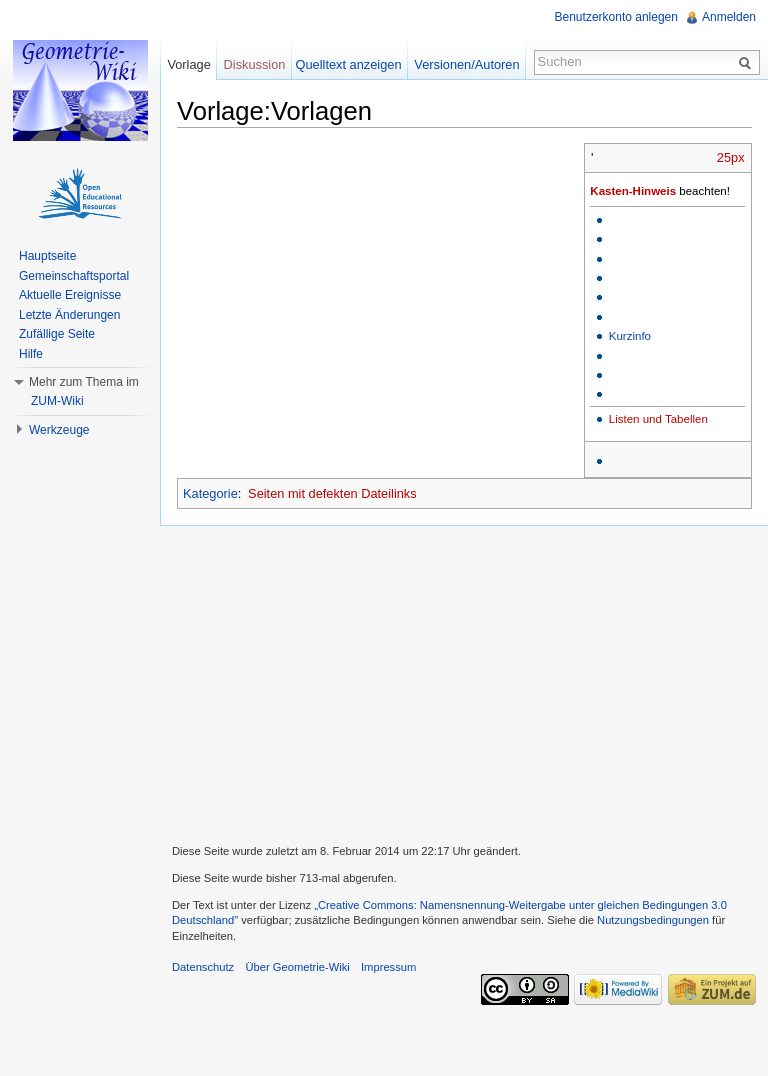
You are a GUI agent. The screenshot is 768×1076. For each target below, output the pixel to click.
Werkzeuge (59, 430)
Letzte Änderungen (69, 315)
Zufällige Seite (57, 334)
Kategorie (210, 493)
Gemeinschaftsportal (74, 276)
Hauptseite (47, 256)
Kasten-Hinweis (633, 191)
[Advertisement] (464, 682)
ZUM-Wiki (57, 401)
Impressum (388, 967)
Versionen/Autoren (466, 64)
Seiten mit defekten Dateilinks (332, 493)
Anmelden (729, 17)
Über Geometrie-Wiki (297, 967)
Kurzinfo (630, 336)
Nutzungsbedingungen (653, 920)
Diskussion (255, 64)
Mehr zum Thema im (84, 382)
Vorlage (188, 64)
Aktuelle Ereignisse (70, 295)
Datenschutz (203, 967)
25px (731, 157)
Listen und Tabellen (658, 419)
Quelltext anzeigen (349, 64)
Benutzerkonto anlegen (616, 17)
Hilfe (31, 354)
